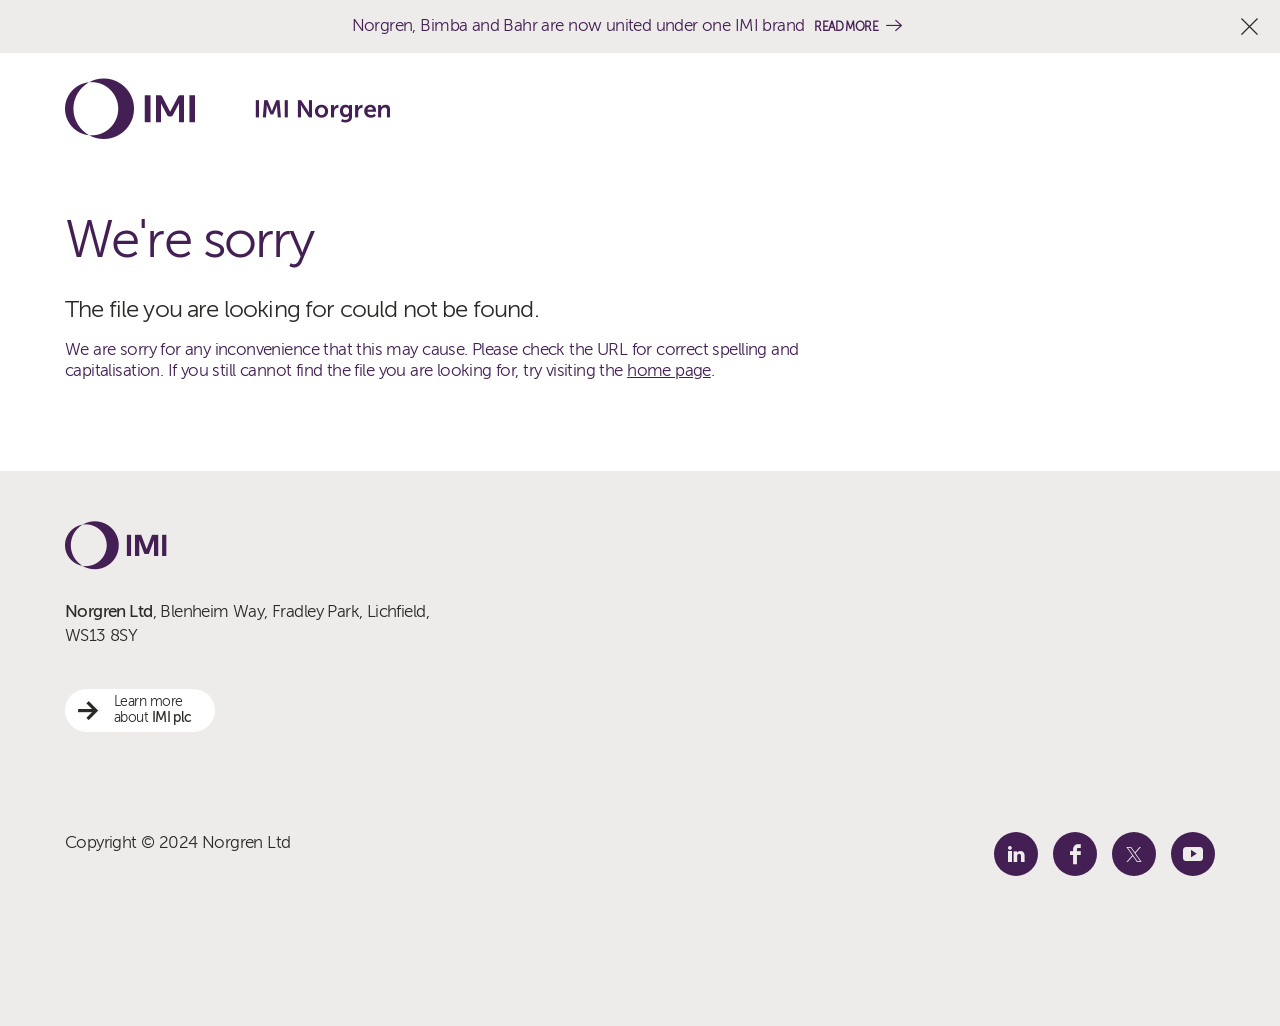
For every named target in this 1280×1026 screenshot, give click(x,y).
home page (669, 370)
